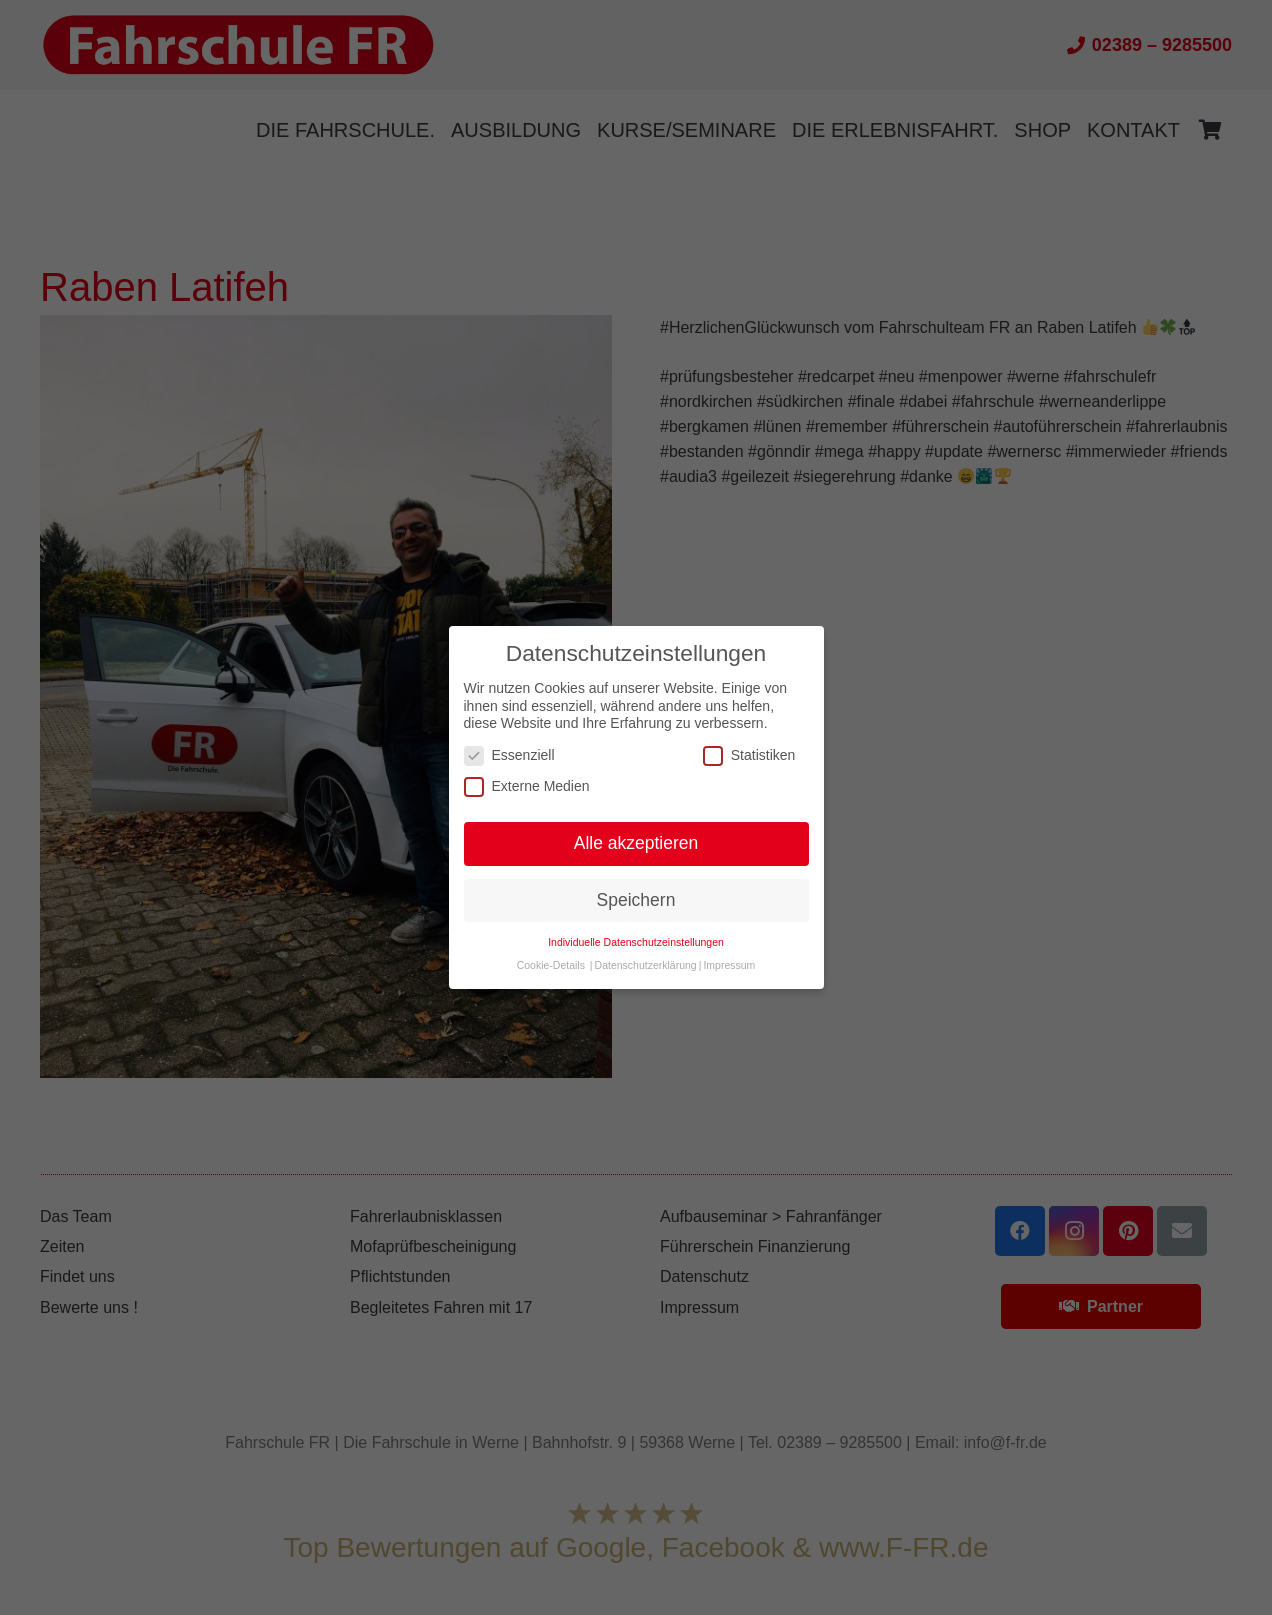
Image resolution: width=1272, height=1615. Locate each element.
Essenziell (509, 755)
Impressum (729, 965)
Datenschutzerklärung (646, 965)
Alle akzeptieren (636, 843)
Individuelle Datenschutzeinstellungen (636, 942)
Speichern (636, 900)
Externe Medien (527, 786)
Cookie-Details (551, 965)
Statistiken (749, 755)
